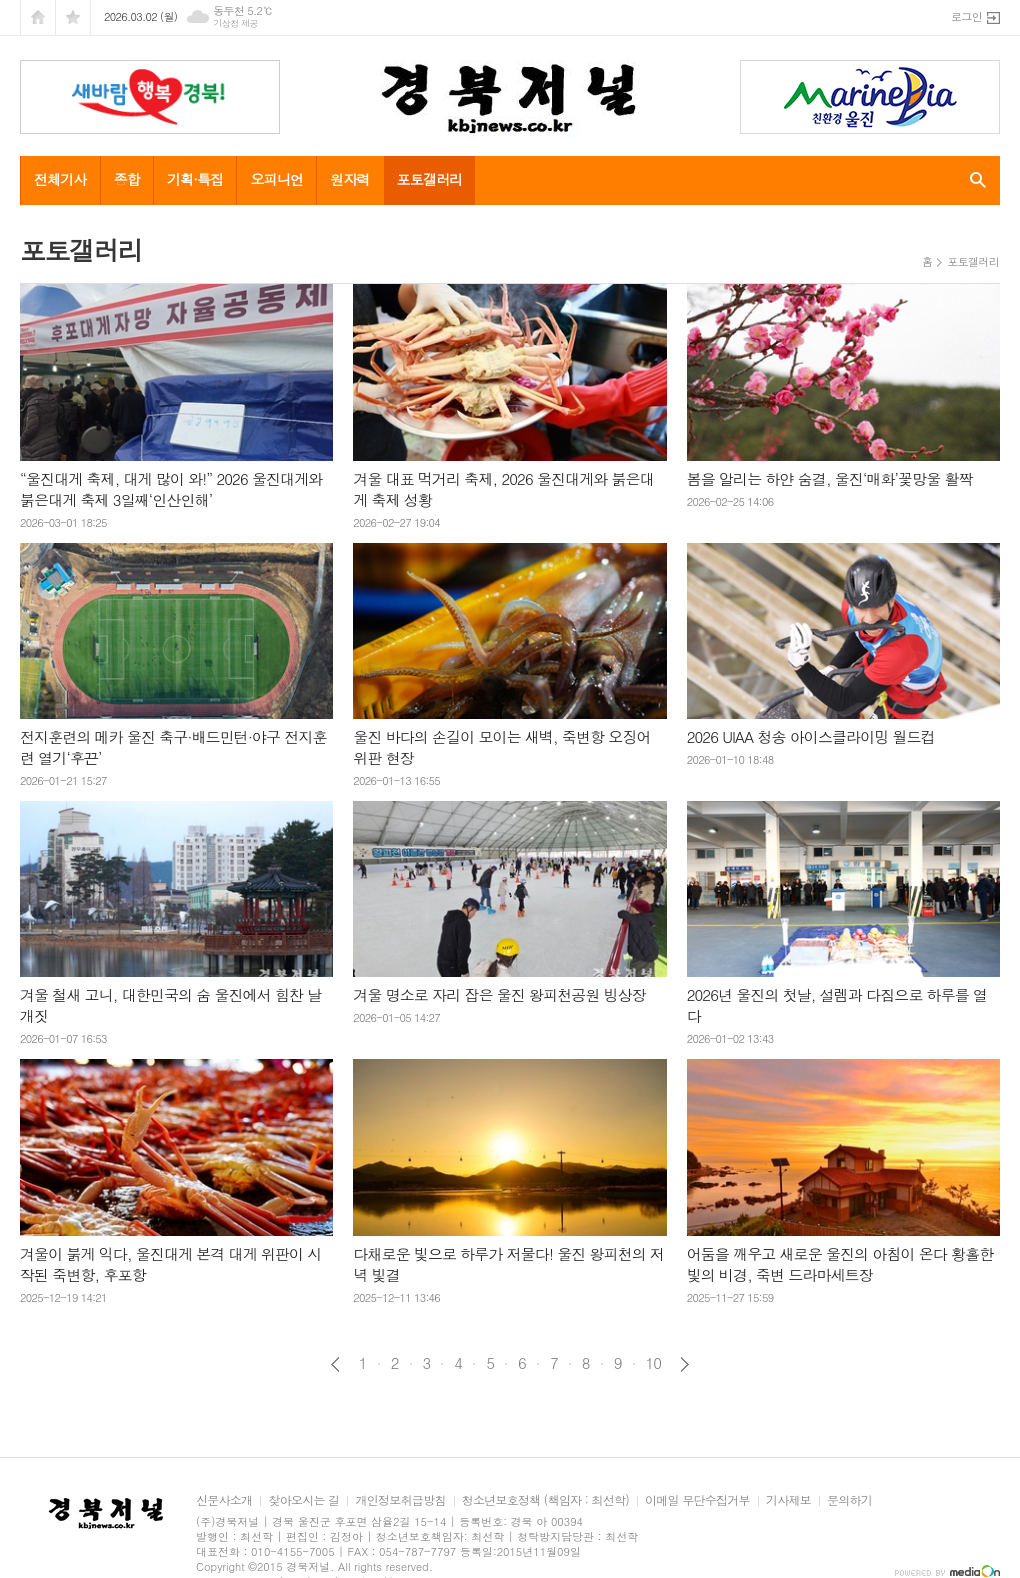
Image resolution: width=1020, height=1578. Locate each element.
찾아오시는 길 (303, 1500)
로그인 (966, 16)
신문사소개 (224, 1500)
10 (654, 1363)
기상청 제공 (235, 23)
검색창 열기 (973, 180)
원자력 (349, 179)
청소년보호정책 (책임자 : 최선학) (545, 1500)
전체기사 (60, 179)
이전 (335, 1364)
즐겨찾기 (73, 17)
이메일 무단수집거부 (697, 1500)
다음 (684, 1364)
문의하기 (849, 1500)
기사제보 (788, 1500)
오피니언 (276, 179)
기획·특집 (195, 179)
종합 (127, 179)
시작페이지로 (38, 17)
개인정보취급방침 (400, 1500)
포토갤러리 (430, 179)
